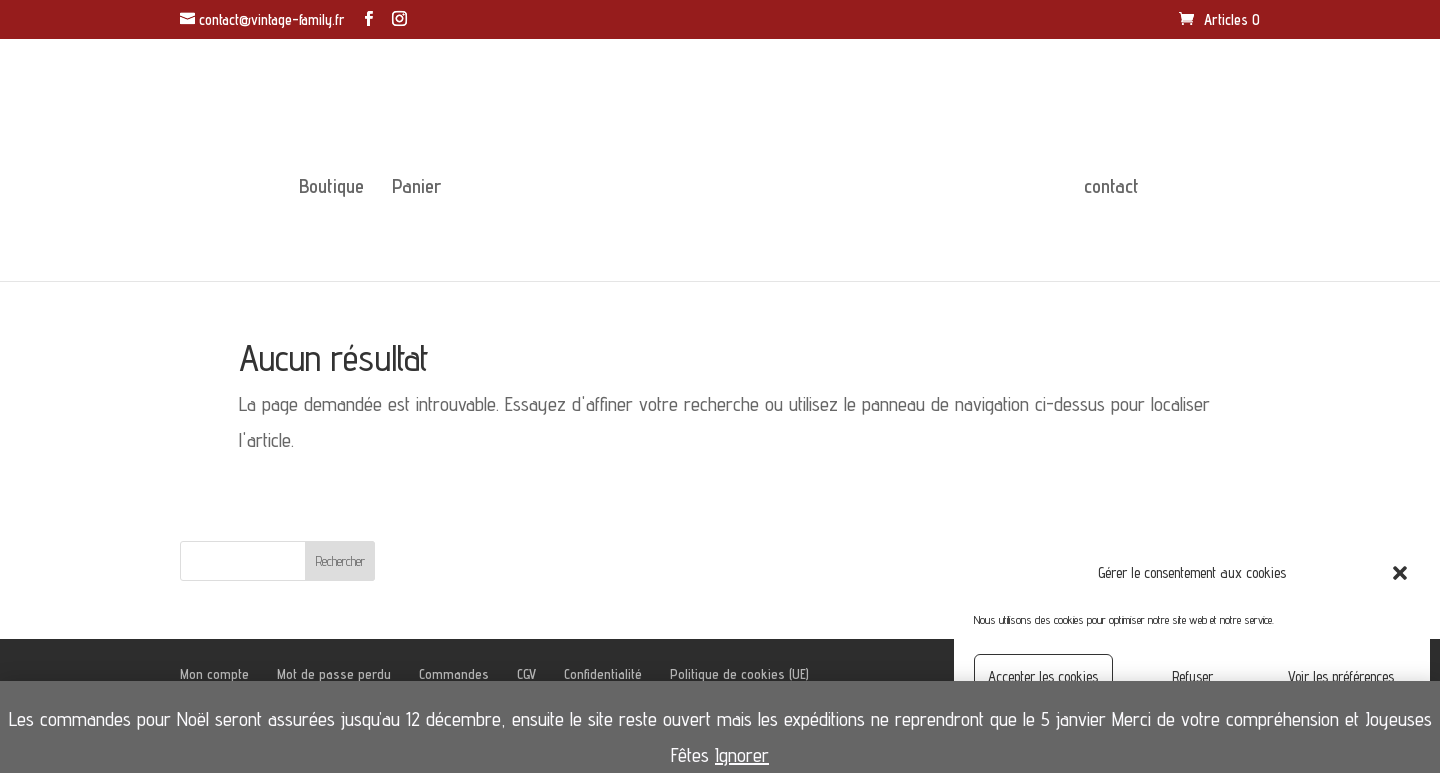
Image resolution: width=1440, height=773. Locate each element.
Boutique (331, 188)
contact (1111, 188)
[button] (1400, 573)
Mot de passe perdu (334, 674)
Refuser (1192, 676)
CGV (526, 674)
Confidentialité (603, 674)
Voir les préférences (1341, 676)
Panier (416, 188)
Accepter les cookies (1043, 676)
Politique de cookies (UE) (739, 674)
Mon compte (214, 674)
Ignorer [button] (742, 755)
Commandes (454, 674)
